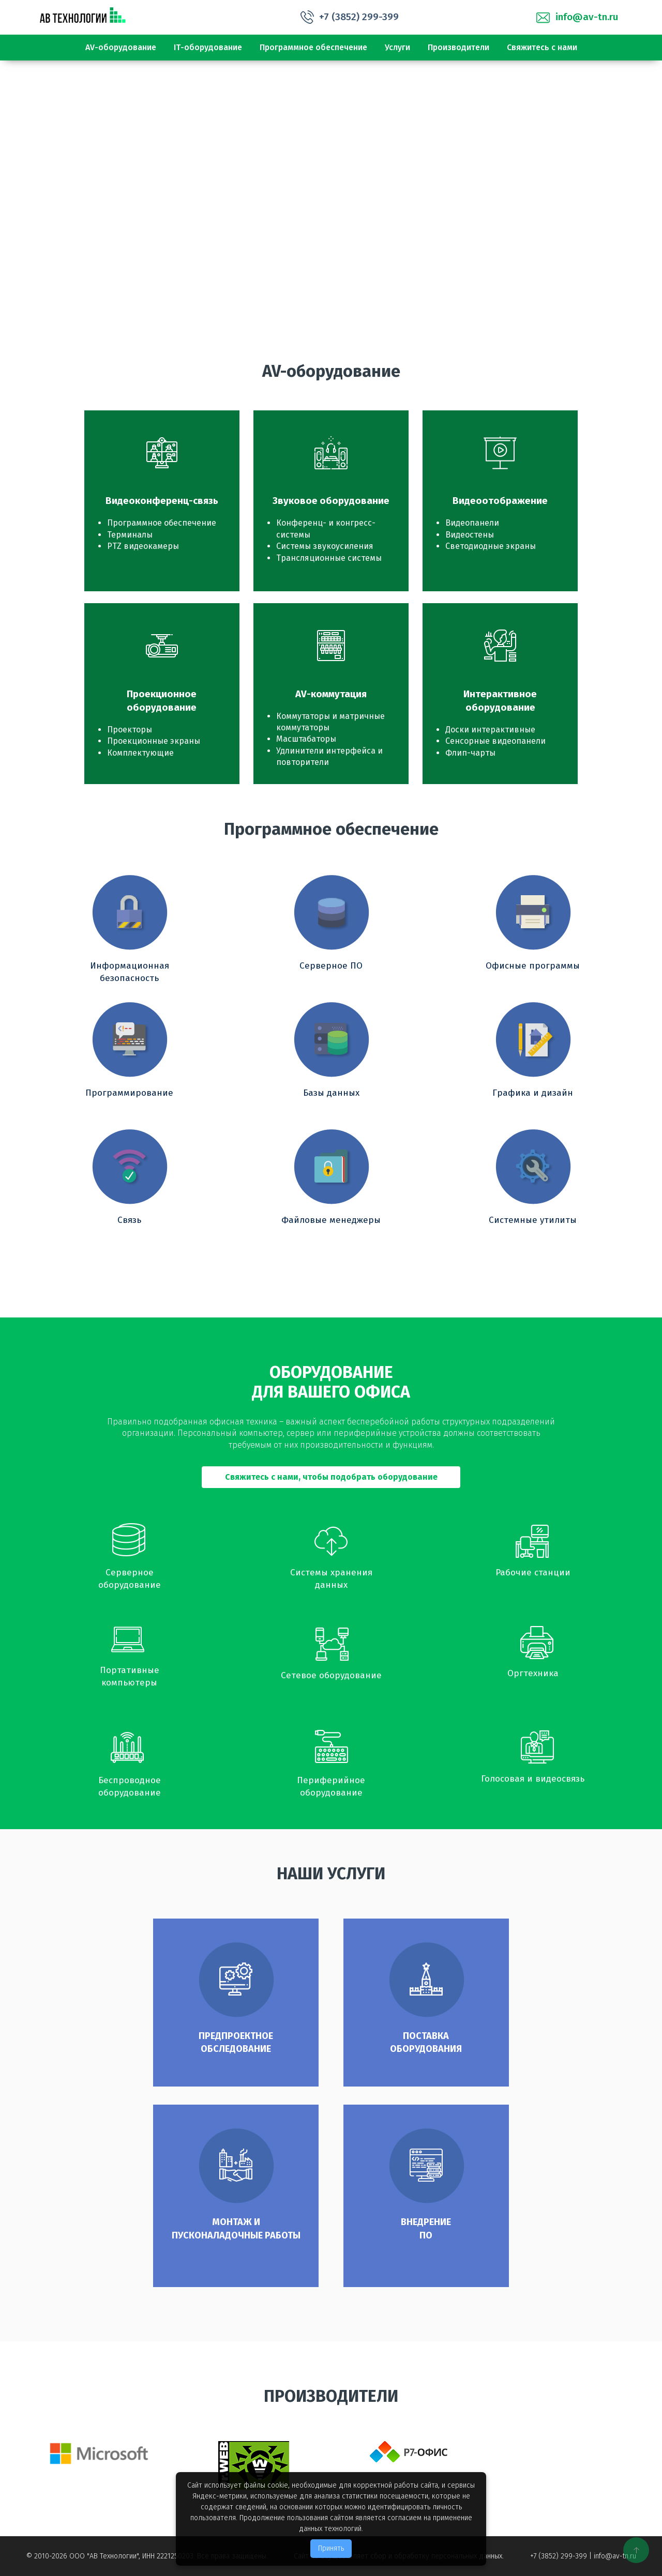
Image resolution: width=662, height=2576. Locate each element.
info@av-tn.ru (586, 17)
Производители (458, 47)
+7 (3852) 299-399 (359, 17)
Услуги (397, 47)
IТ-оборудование (208, 47)
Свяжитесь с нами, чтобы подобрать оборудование (331, 1477)
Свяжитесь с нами (542, 47)
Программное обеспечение (313, 47)
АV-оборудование (120, 47)
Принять (331, 2548)
